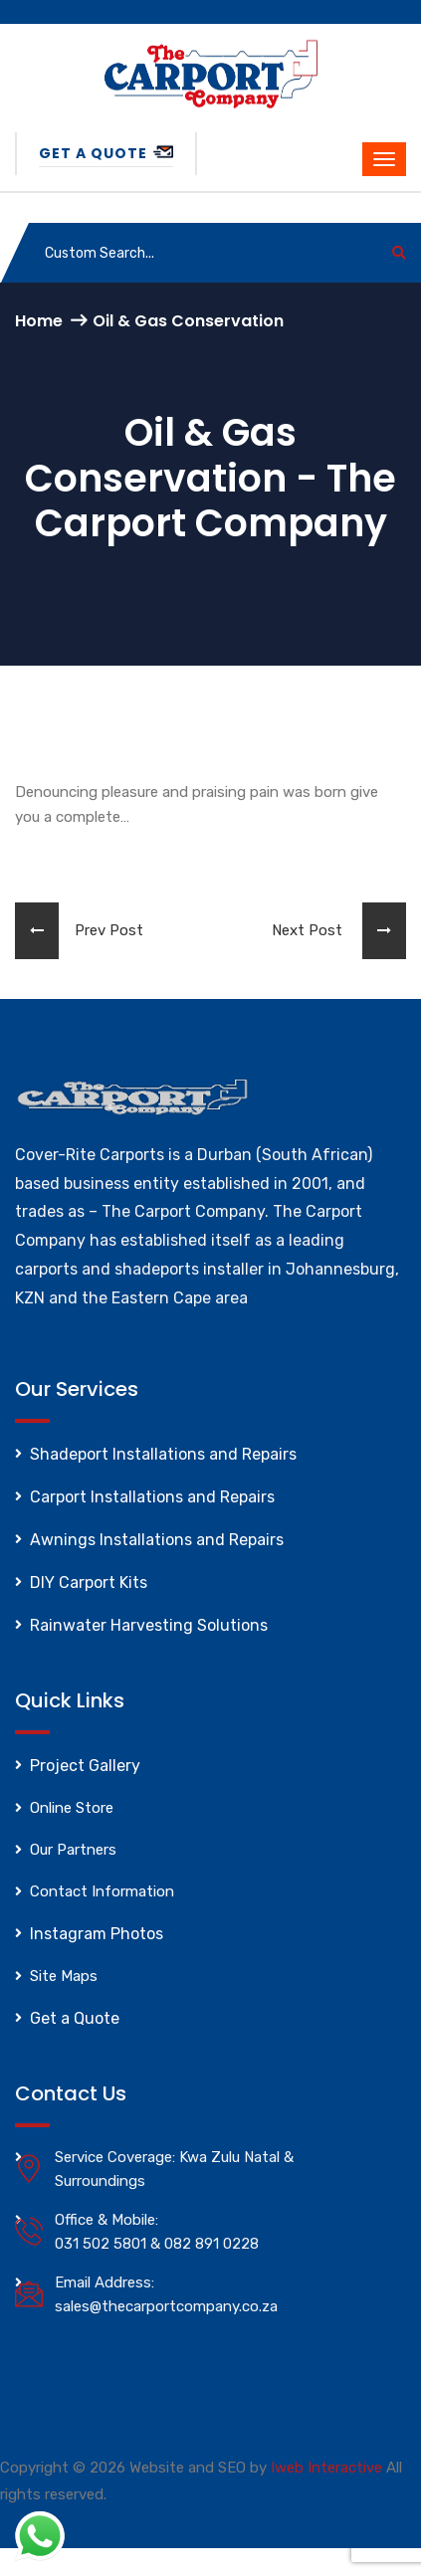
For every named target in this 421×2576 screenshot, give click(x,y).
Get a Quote (106, 153)
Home (39, 320)
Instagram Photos (96, 1933)
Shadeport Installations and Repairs (163, 1454)
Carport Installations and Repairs (152, 1496)
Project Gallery (85, 1765)
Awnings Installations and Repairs (157, 1539)
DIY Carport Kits (88, 1582)
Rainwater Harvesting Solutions (149, 1625)
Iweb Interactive (326, 2468)
